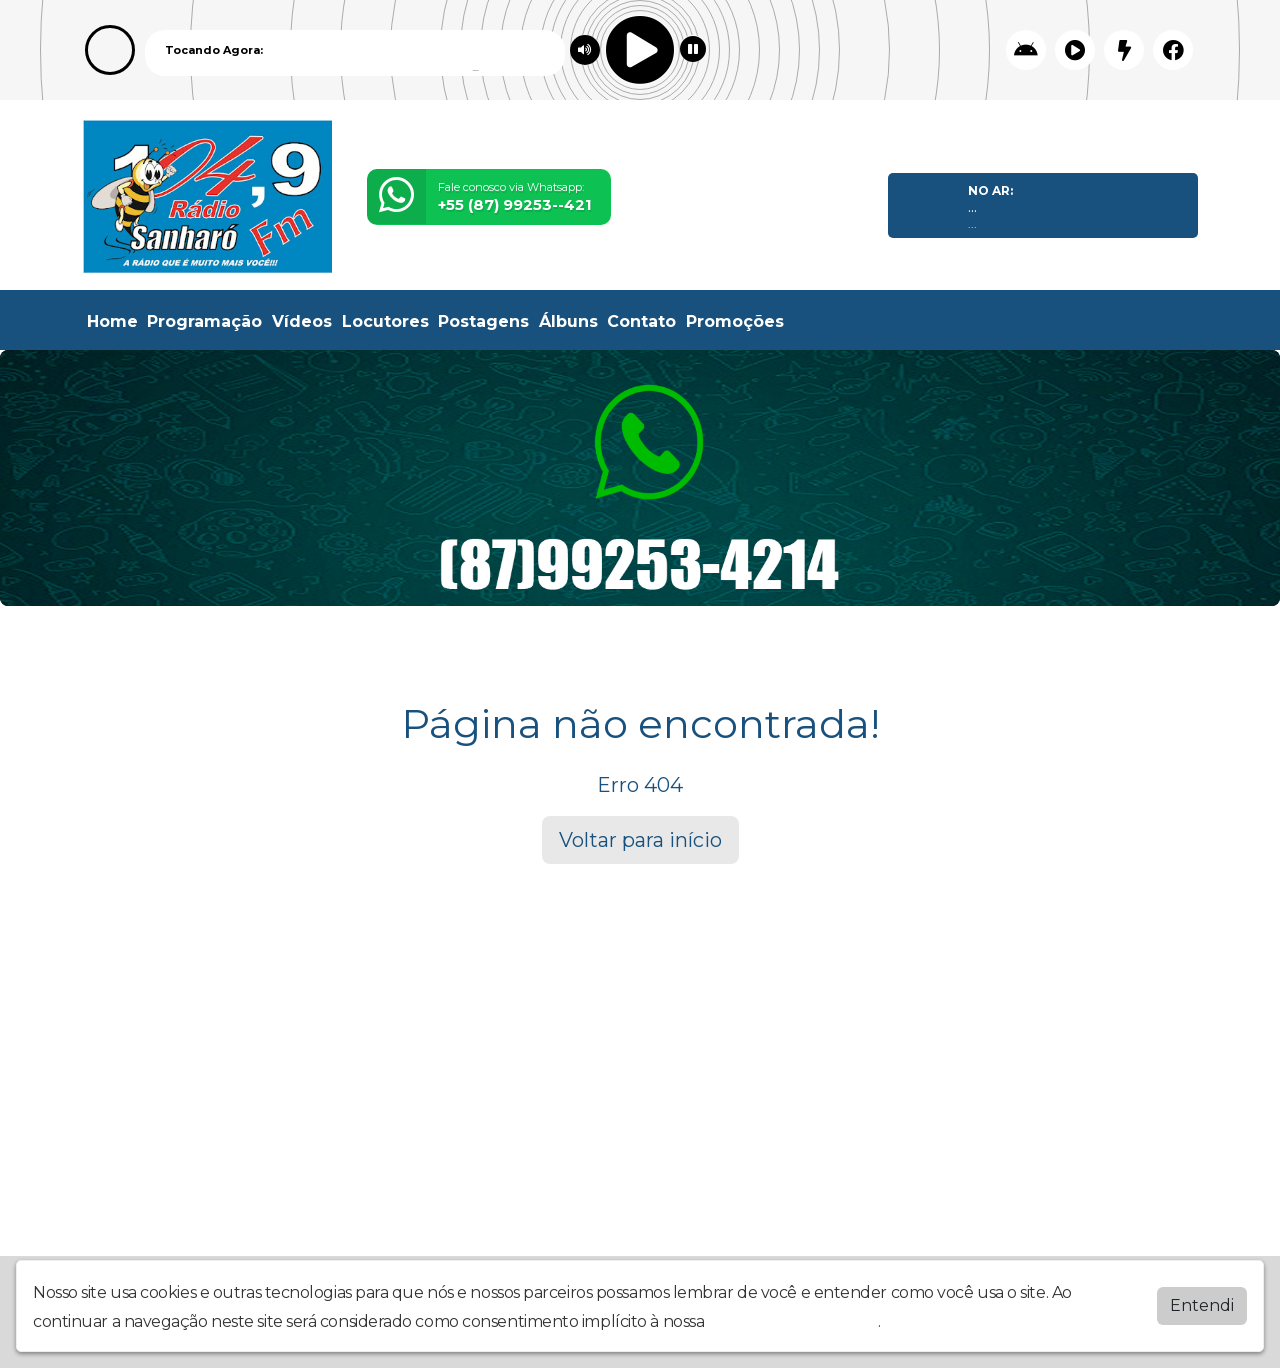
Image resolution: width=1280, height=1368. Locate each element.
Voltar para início (640, 840)
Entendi (1202, 1301)
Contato (641, 321)
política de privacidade (793, 1317)
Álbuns (568, 321)
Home (112, 321)
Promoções (735, 321)
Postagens (483, 321)
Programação (204, 321)
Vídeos (302, 321)
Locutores (385, 321)
